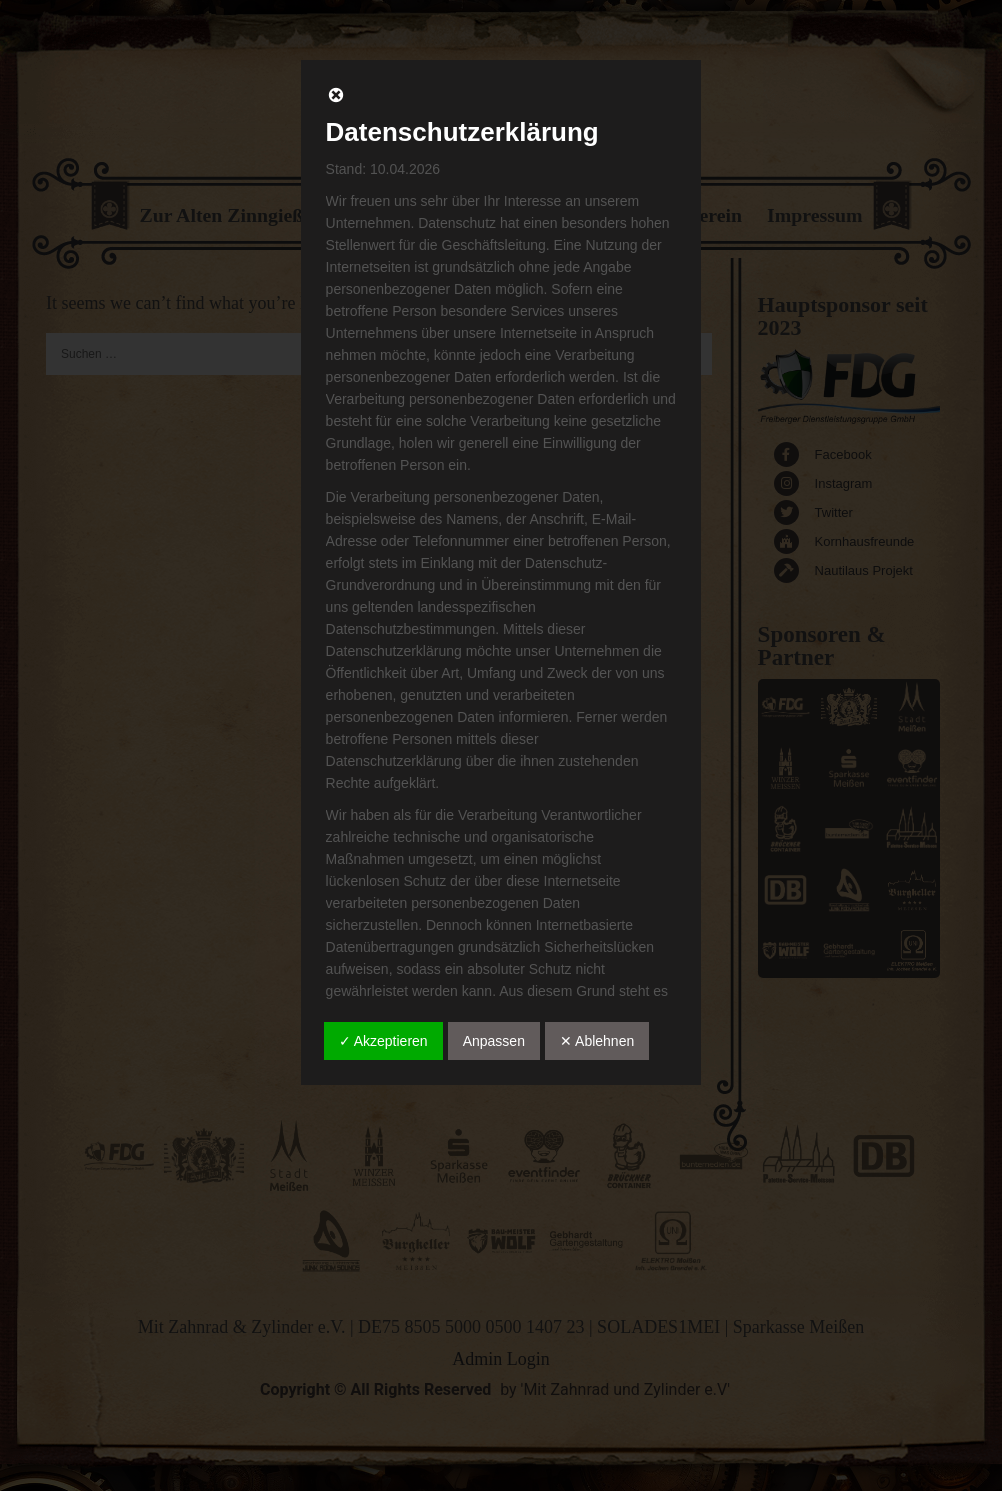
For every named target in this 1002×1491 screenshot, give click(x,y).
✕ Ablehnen (597, 1041)
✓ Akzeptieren (383, 1041)
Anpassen (494, 1041)
